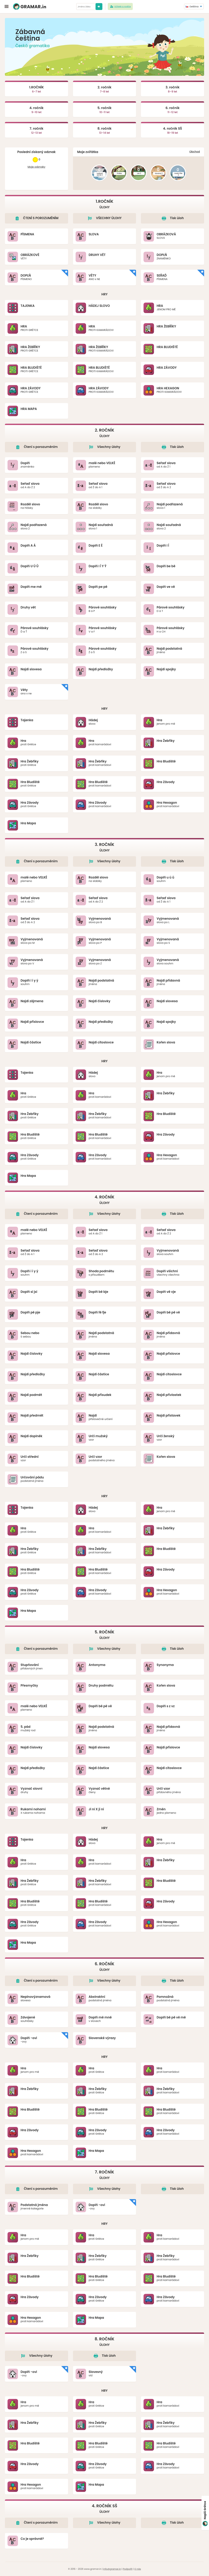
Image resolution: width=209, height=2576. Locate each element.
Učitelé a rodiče (120, 7)
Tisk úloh (172, 218)
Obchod (194, 152)
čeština (192, 6)
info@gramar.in (112, 2569)
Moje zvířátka (87, 152)
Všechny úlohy (105, 447)
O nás (137, 2569)
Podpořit (127, 2569)
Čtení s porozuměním (36, 447)
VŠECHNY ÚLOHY (104, 218)
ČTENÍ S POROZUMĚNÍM (36, 218)
